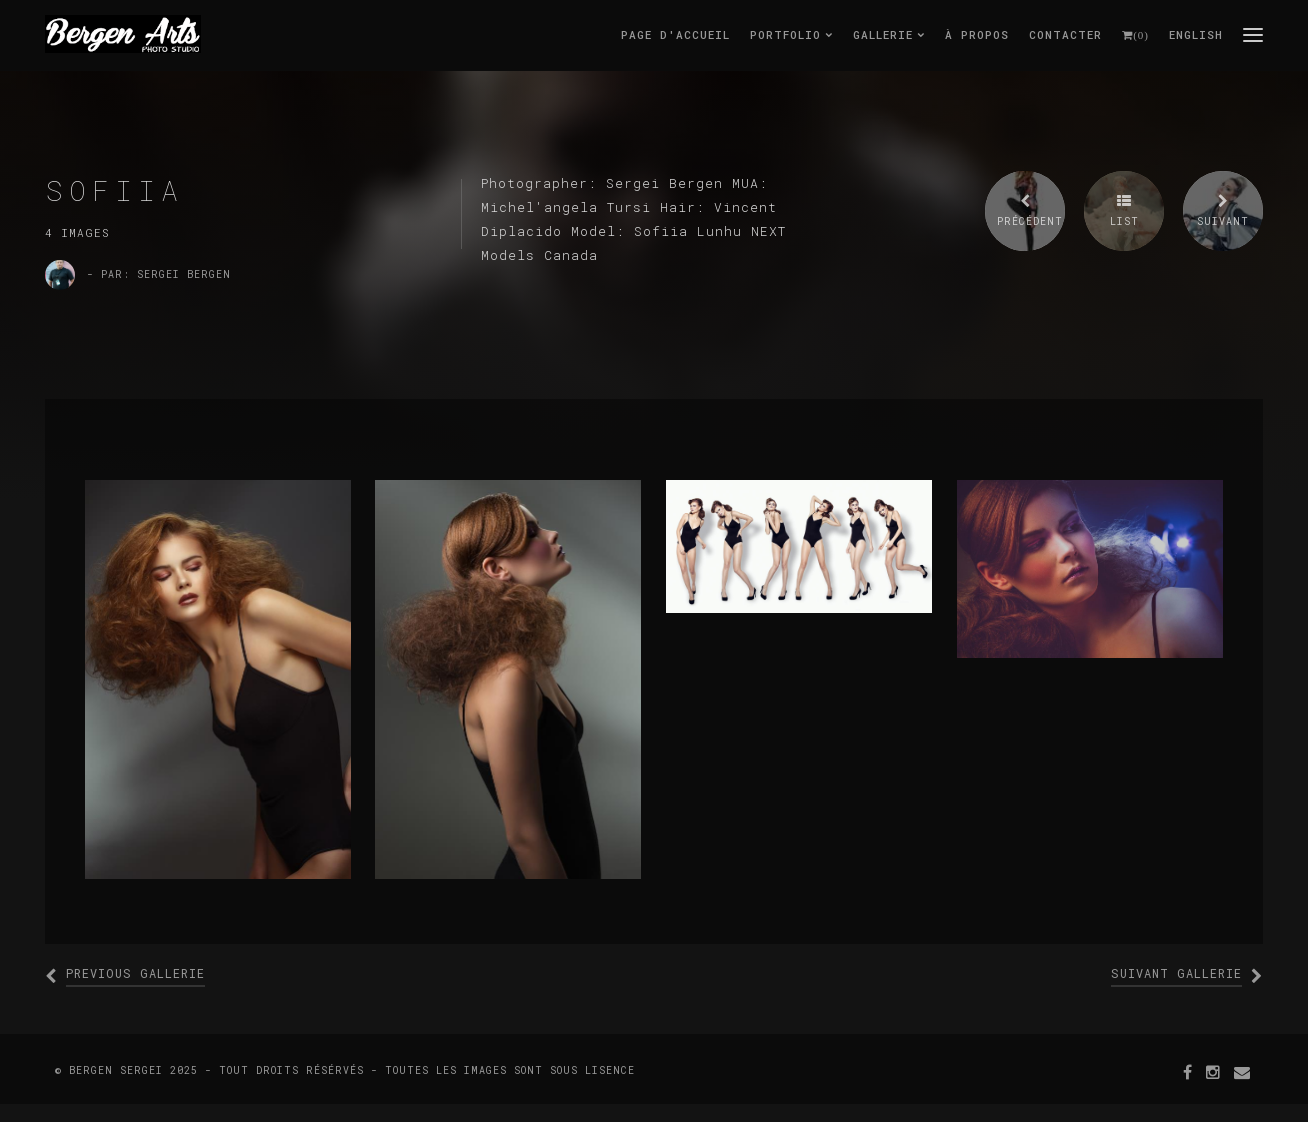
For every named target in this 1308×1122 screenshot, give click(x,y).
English (1196, 34)
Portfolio (791, 34)
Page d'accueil (675, 34)
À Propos (977, 34)
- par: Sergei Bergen (159, 274)
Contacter (1065, 34)
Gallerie (889, 34)
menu (1253, 34)
